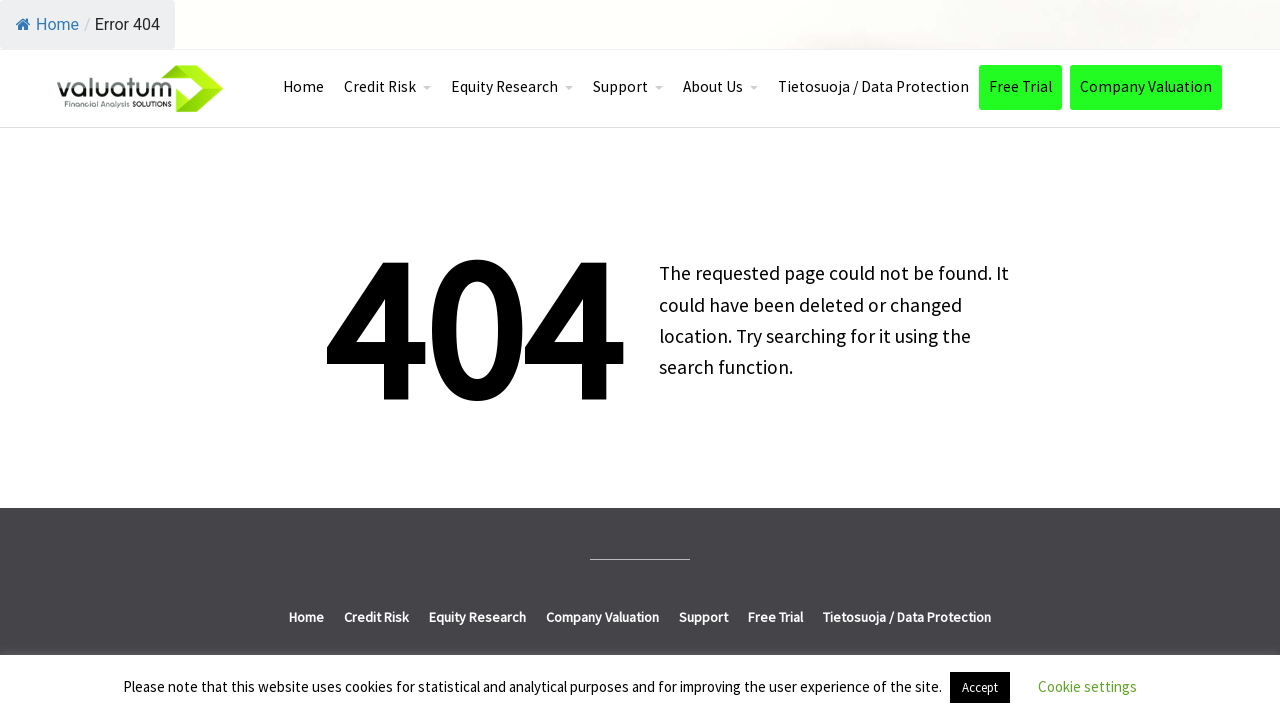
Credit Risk (380, 86)
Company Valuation (1146, 86)
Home (47, 24)
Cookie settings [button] (1087, 686)
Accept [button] (980, 687)
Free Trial (1020, 86)
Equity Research (504, 86)
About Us (713, 86)
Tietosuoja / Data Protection (873, 86)
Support (620, 86)
